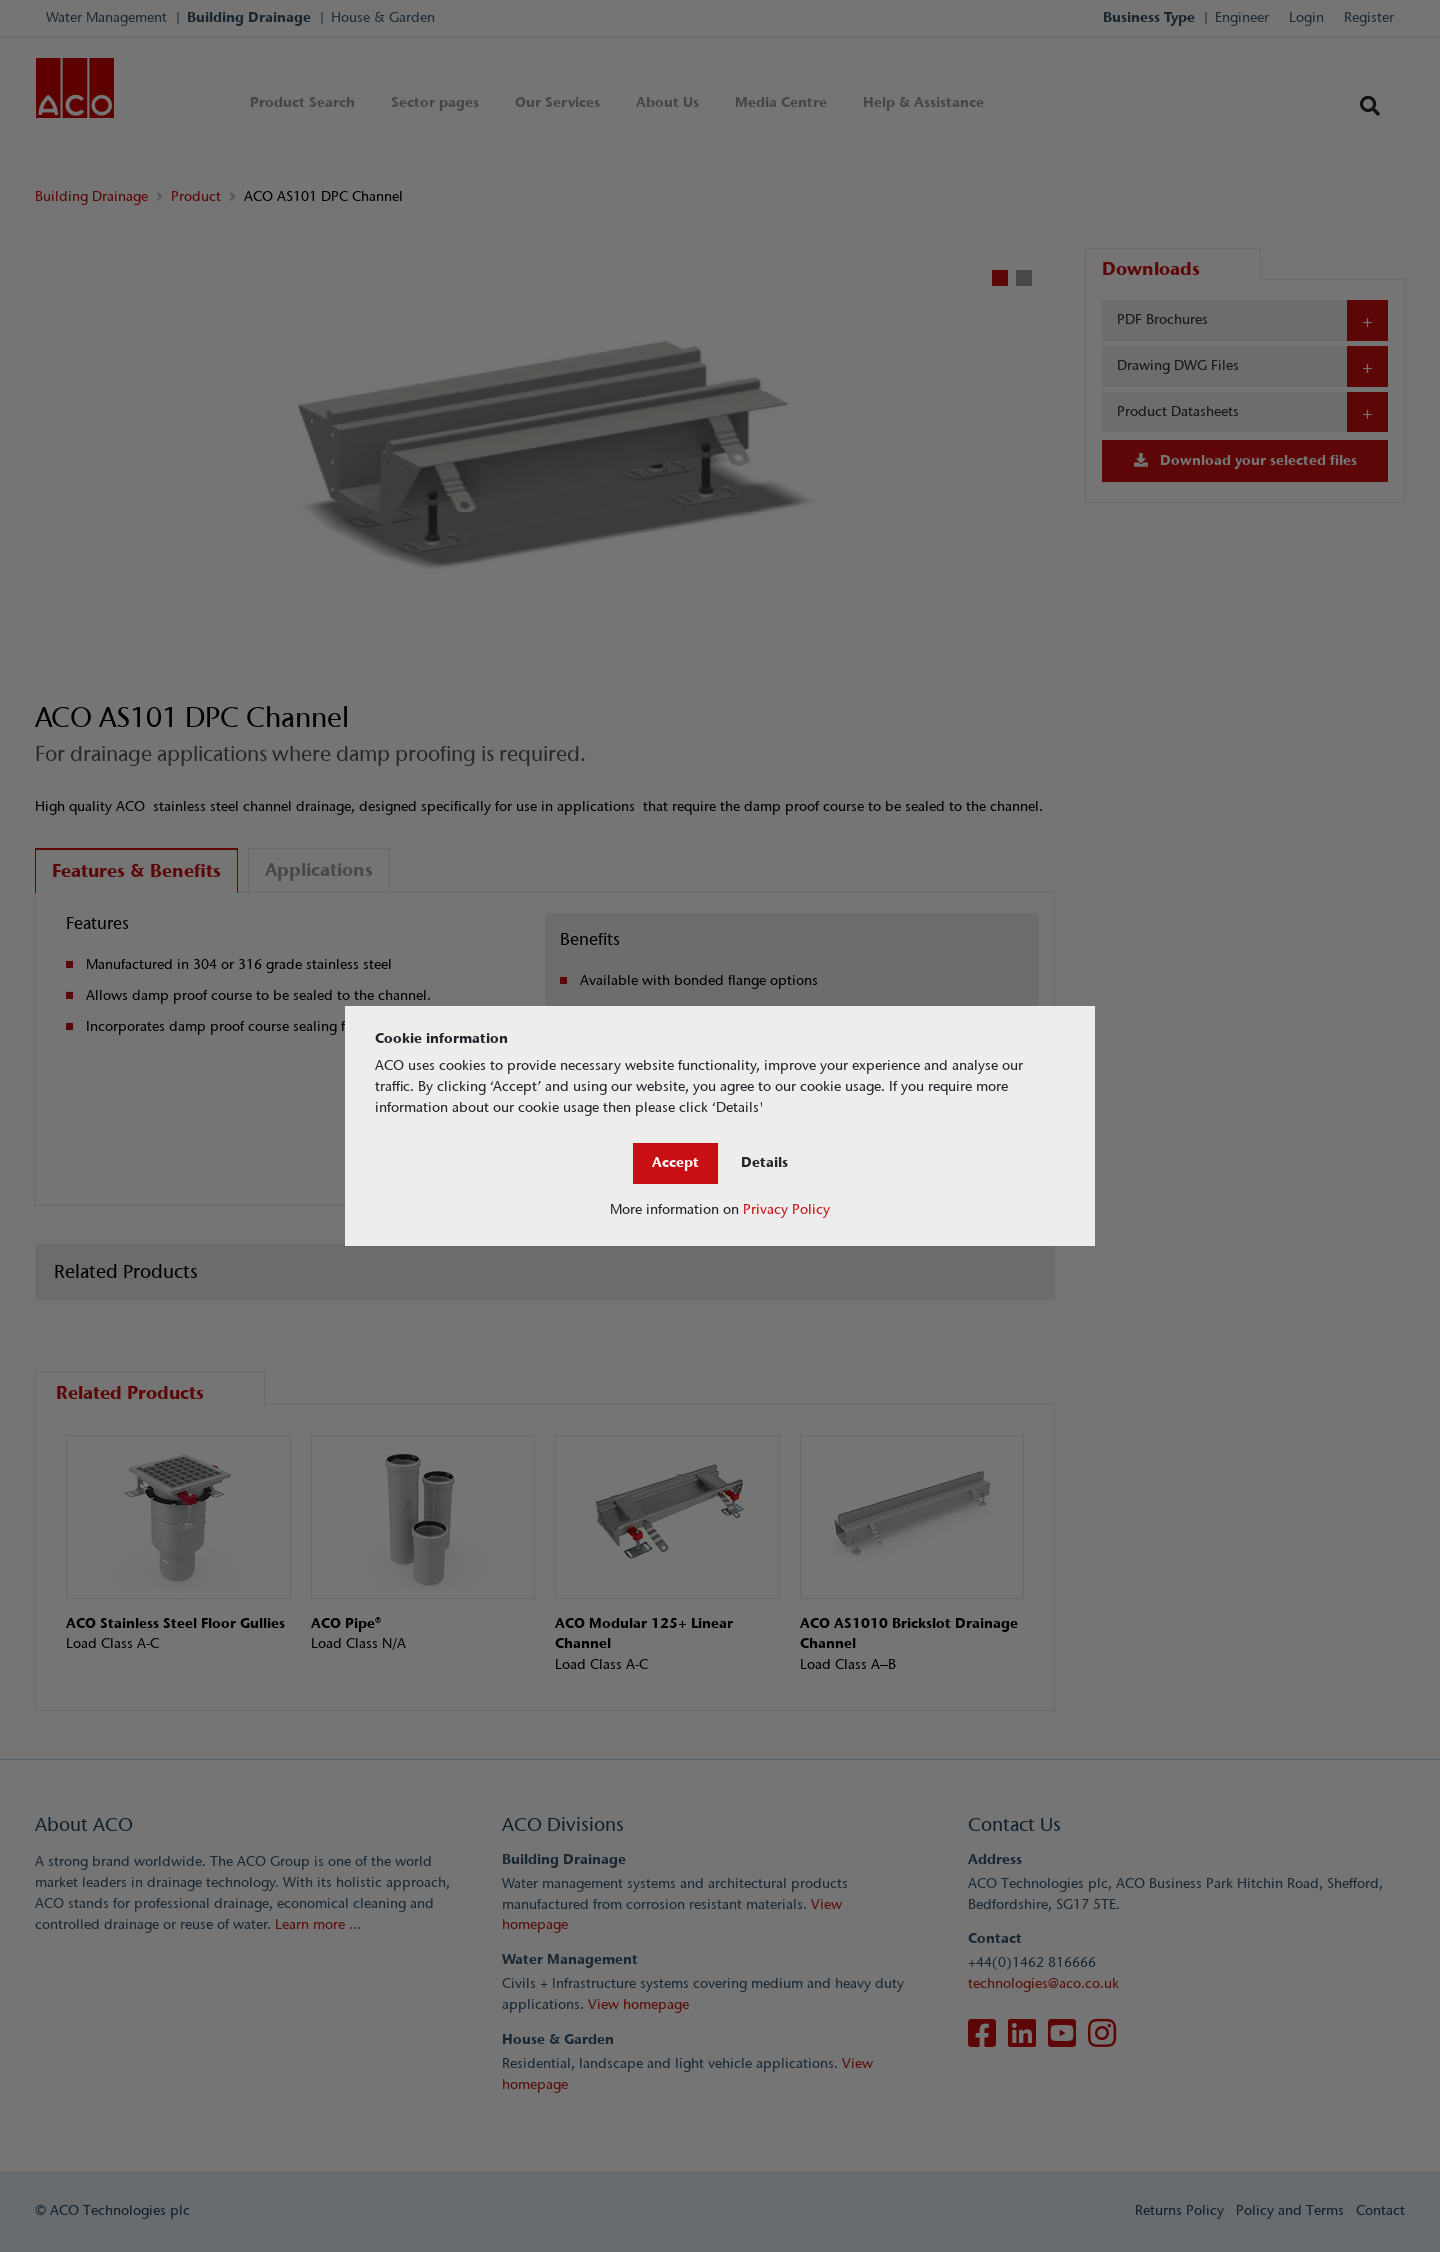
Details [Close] (764, 1162)
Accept (675, 1162)
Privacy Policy (786, 1209)
